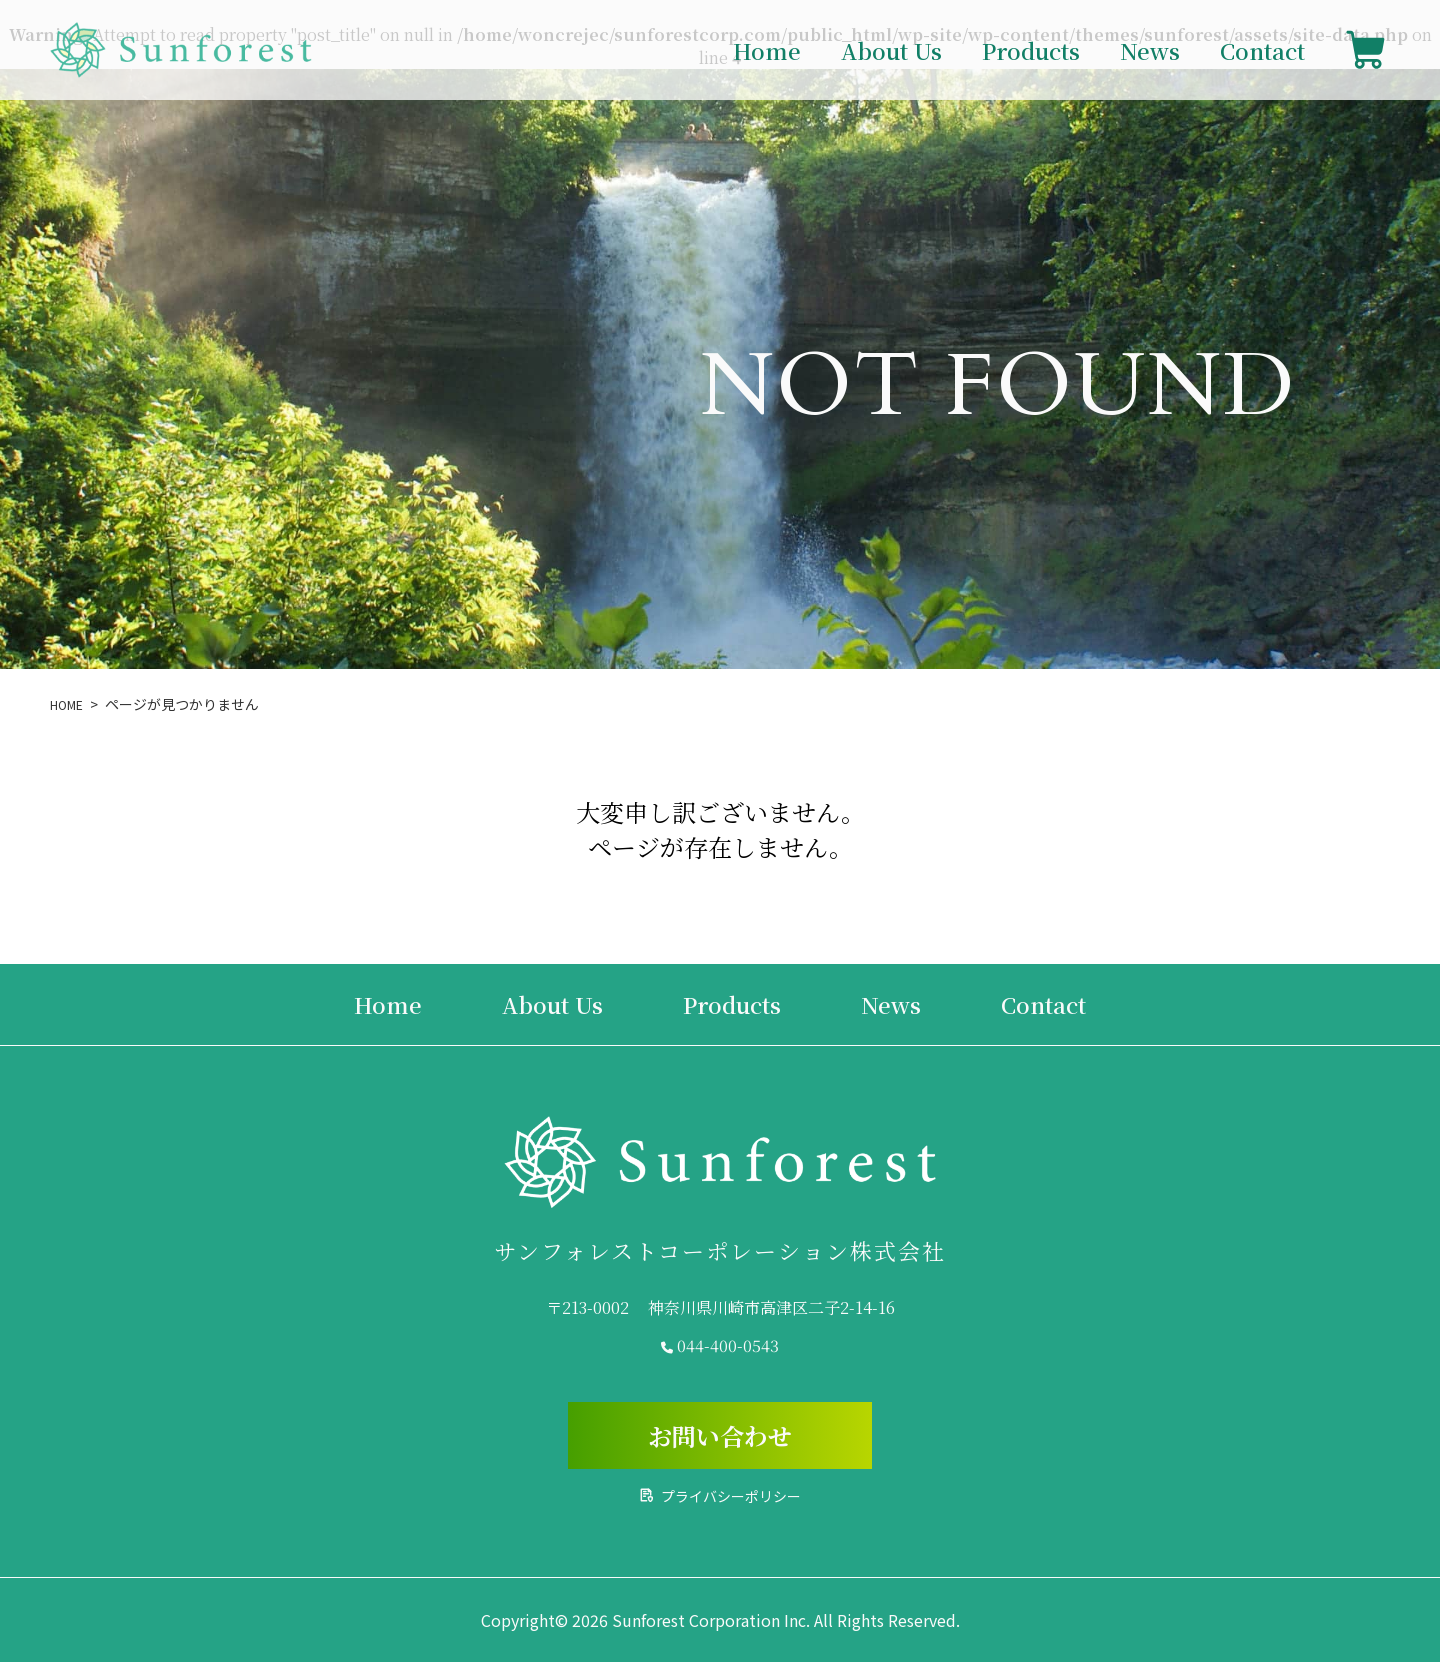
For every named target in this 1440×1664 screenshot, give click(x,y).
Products (1031, 50)
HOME (70, 704)
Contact (1262, 50)
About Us (891, 50)
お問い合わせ (720, 1436)
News (1150, 50)
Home (767, 50)
